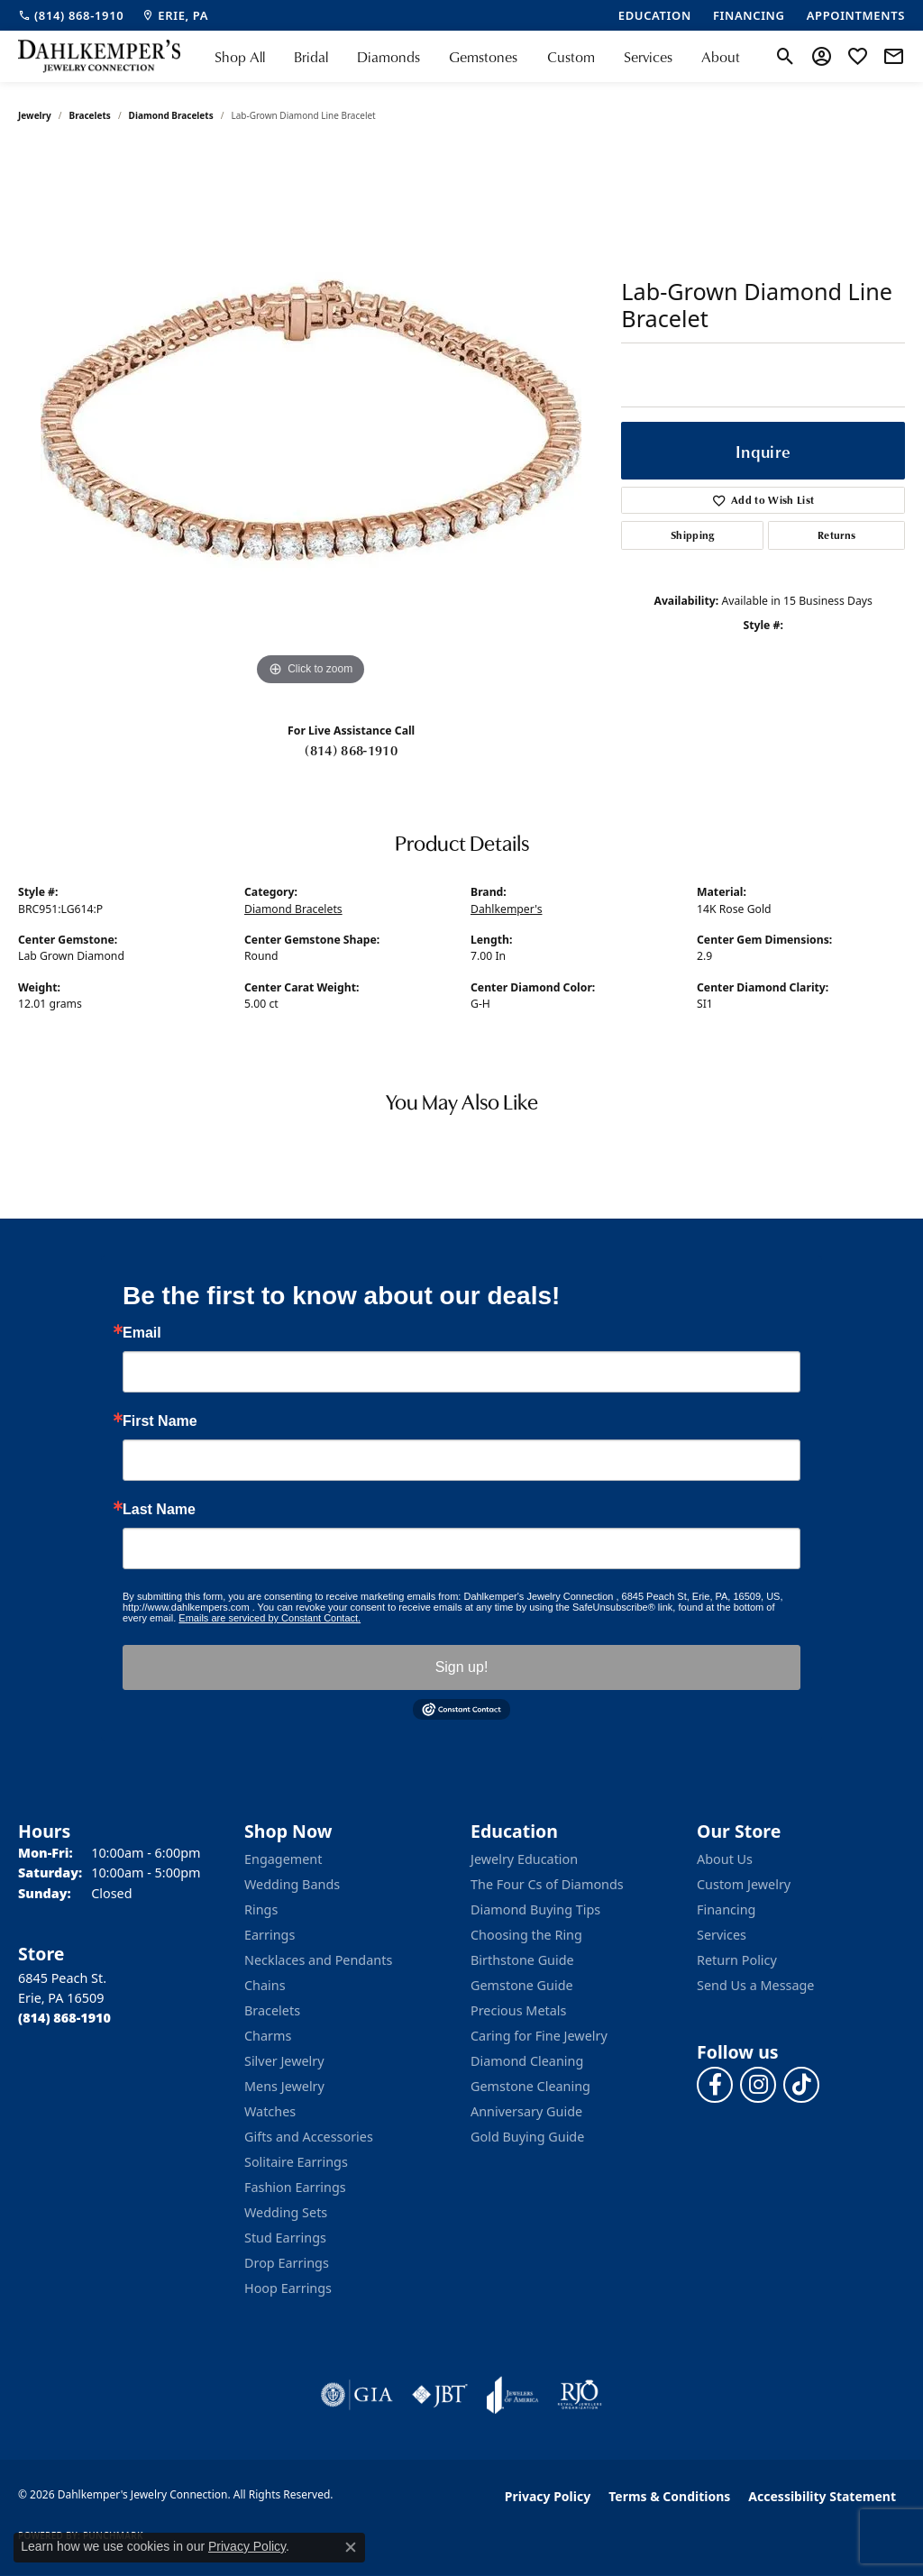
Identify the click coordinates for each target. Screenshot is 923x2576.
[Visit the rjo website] (579, 2394)
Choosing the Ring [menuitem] (526, 1934)
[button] (785, 57)
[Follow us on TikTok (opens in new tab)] (801, 2085)
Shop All (240, 57)
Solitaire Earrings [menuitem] (296, 2161)
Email (142, 1333)
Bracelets (90, 115)
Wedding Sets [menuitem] (285, 2212)
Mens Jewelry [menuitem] (284, 2086)
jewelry (34, 115)
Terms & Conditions (669, 2496)
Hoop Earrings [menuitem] (288, 2288)
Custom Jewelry (743, 1884)
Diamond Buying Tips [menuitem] (535, 1909)
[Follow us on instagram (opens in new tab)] (758, 2085)
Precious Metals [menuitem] (518, 2010)
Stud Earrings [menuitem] (285, 2237)
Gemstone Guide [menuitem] (522, 1985)
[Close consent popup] (350, 2547)
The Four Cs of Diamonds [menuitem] (547, 1884)
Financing (726, 1909)
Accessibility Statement (822, 2496)
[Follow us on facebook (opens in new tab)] (715, 2085)
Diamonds (388, 57)
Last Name (159, 1510)
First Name (160, 1421)
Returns (836, 535)
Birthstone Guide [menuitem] (522, 1960)
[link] (70, 15)
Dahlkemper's (507, 909)
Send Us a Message (755, 1985)
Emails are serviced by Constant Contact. (269, 1617)
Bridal (311, 57)
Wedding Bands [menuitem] (292, 1884)
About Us (725, 1859)
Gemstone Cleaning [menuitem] (530, 2086)
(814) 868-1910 (351, 750)
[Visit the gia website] (357, 2394)
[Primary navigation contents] (477, 56)
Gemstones (483, 57)
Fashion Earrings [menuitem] (295, 2187)
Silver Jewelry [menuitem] (284, 2060)
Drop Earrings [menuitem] (286, 2262)
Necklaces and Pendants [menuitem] (318, 1960)
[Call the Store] (64, 2017)
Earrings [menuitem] (269, 1934)
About (720, 57)
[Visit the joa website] (513, 2394)
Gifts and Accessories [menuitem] (308, 2136)
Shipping (693, 535)
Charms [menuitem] (267, 2035)
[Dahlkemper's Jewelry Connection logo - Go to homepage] (99, 56)
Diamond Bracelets (171, 115)
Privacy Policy (547, 2496)
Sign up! (462, 1667)
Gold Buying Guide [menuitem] (527, 2136)
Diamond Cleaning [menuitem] (527, 2060)
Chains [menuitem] (265, 1985)
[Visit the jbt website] (440, 2394)
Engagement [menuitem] (283, 1859)
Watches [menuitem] (270, 2111)
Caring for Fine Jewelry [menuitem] (539, 2035)
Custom (571, 57)
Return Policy (737, 1960)
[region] (311, 420)
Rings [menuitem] (261, 1909)
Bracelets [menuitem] (272, 2010)
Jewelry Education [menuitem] (524, 1859)
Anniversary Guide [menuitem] (526, 2111)
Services (648, 57)
